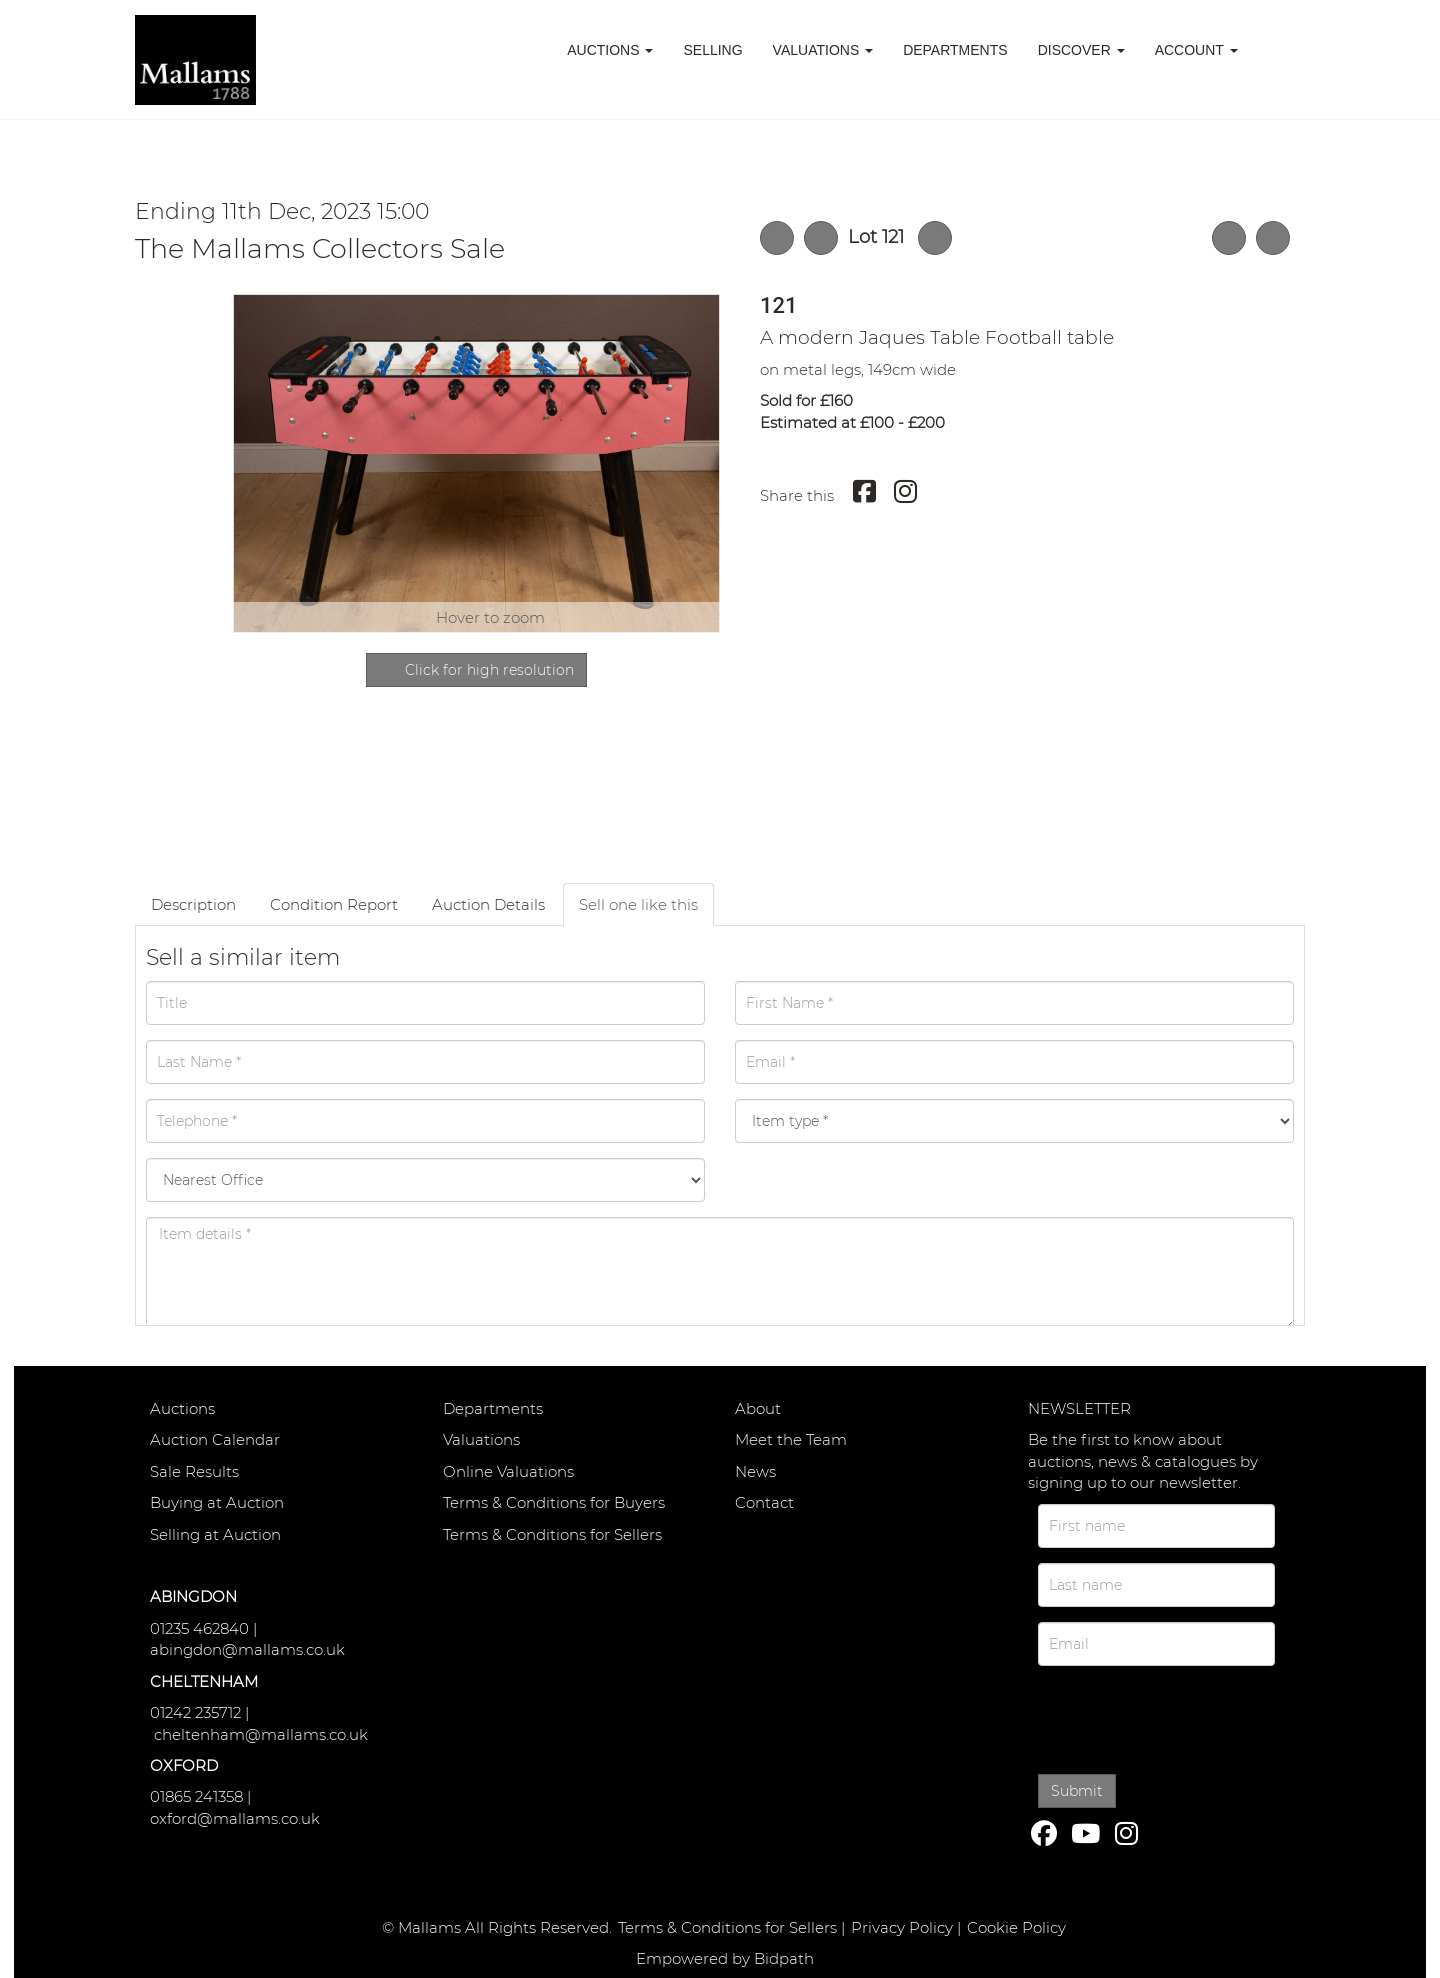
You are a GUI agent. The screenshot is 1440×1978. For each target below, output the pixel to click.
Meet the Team (791, 1439)
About (758, 1408)
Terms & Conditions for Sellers (552, 1534)
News (755, 1471)
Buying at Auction (217, 1502)
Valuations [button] (823, 50)
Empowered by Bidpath (725, 1958)
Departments (955, 50)
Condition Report (334, 904)
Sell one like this (638, 904)
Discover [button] (1081, 50)
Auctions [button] (610, 50)
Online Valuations (508, 1471)
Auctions (182, 1408)
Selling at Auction (215, 1534)
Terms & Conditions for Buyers (554, 1502)
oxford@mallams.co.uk (235, 1818)
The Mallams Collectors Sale (320, 248)
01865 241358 (196, 1796)
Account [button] (1196, 50)
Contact (764, 1502)
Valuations (481, 1439)
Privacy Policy (902, 1927)
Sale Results (194, 1471)
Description (193, 904)
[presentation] (1176, 1716)
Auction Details (488, 904)
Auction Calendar (215, 1439)
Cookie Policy (1016, 1927)
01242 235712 (195, 1712)
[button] (1279, 50)
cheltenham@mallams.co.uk (261, 1734)
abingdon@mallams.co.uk (247, 1649)
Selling (712, 50)
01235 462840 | (203, 1628)
